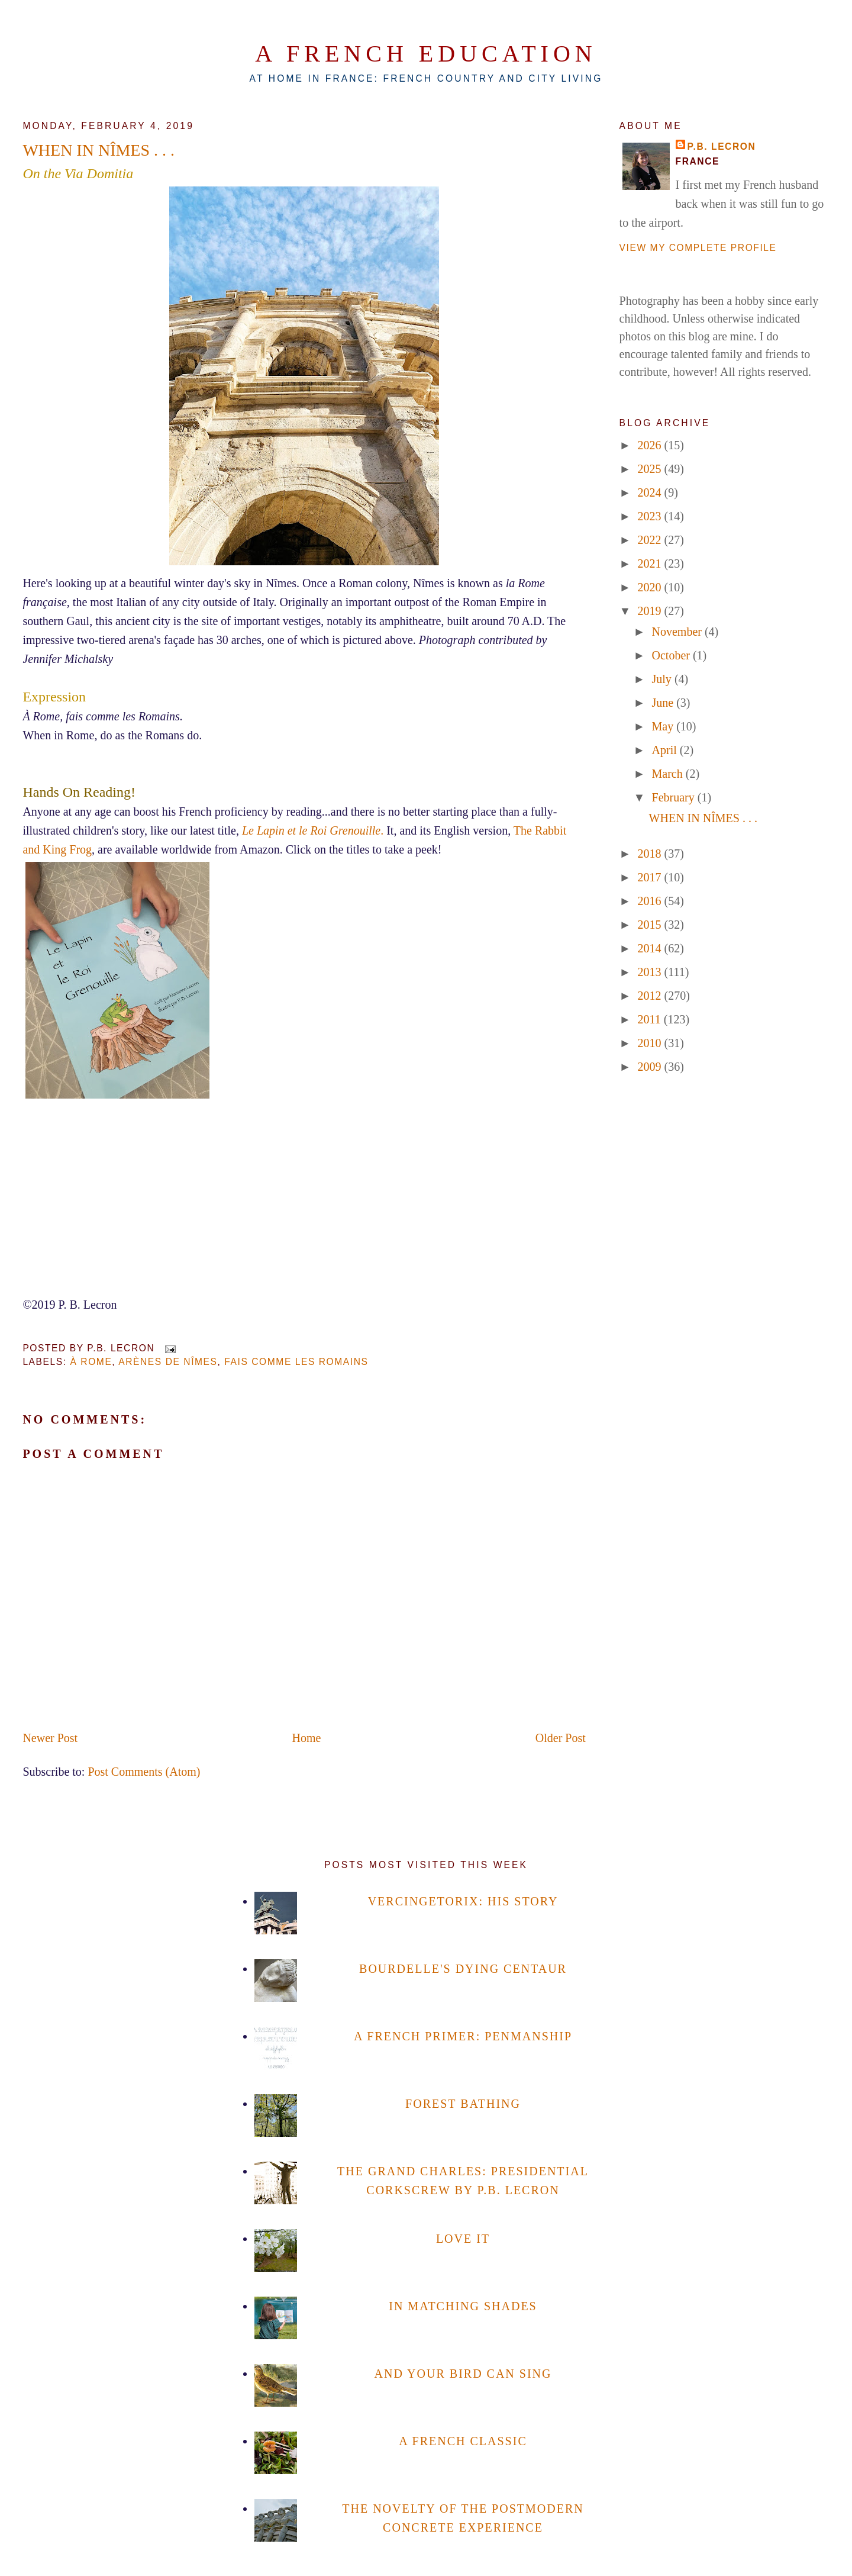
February (675, 797)
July (663, 678)
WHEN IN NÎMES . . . (98, 150)
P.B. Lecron (722, 146)
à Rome (91, 1362)
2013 (651, 971)
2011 (651, 1019)
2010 (651, 1042)
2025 (651, 468)
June (664, 702)
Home (306, 1737)
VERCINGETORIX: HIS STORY (463, 1901)
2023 (651, 516)
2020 (651, 587)
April (666, 749)
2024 (651, 492)
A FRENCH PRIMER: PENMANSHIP (463, 2036)
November (678, 631)
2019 (651, 610)
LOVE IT (463, 2238)
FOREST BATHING (463, 2103)
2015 (651, 924)
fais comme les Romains (296, 1362)
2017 (651, 877)
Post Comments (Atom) (144, 1771)
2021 (651, 563)
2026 (651, 445)
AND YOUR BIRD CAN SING (463, 2373)
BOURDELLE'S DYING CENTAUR (463, 1968)
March (669, 773)
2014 (651, 948)
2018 (651, 853)
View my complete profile (698, 248)
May (664, 726)
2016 (651, 900)
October (672, 655)
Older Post (560, 1737)
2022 (651, 539)
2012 (651, 995)
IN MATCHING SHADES (463, 2306)
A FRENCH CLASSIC (463, 2441)
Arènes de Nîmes (167, 1362)
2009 (651, 1066)
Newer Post (50, 1737)
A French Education (425, 53)
